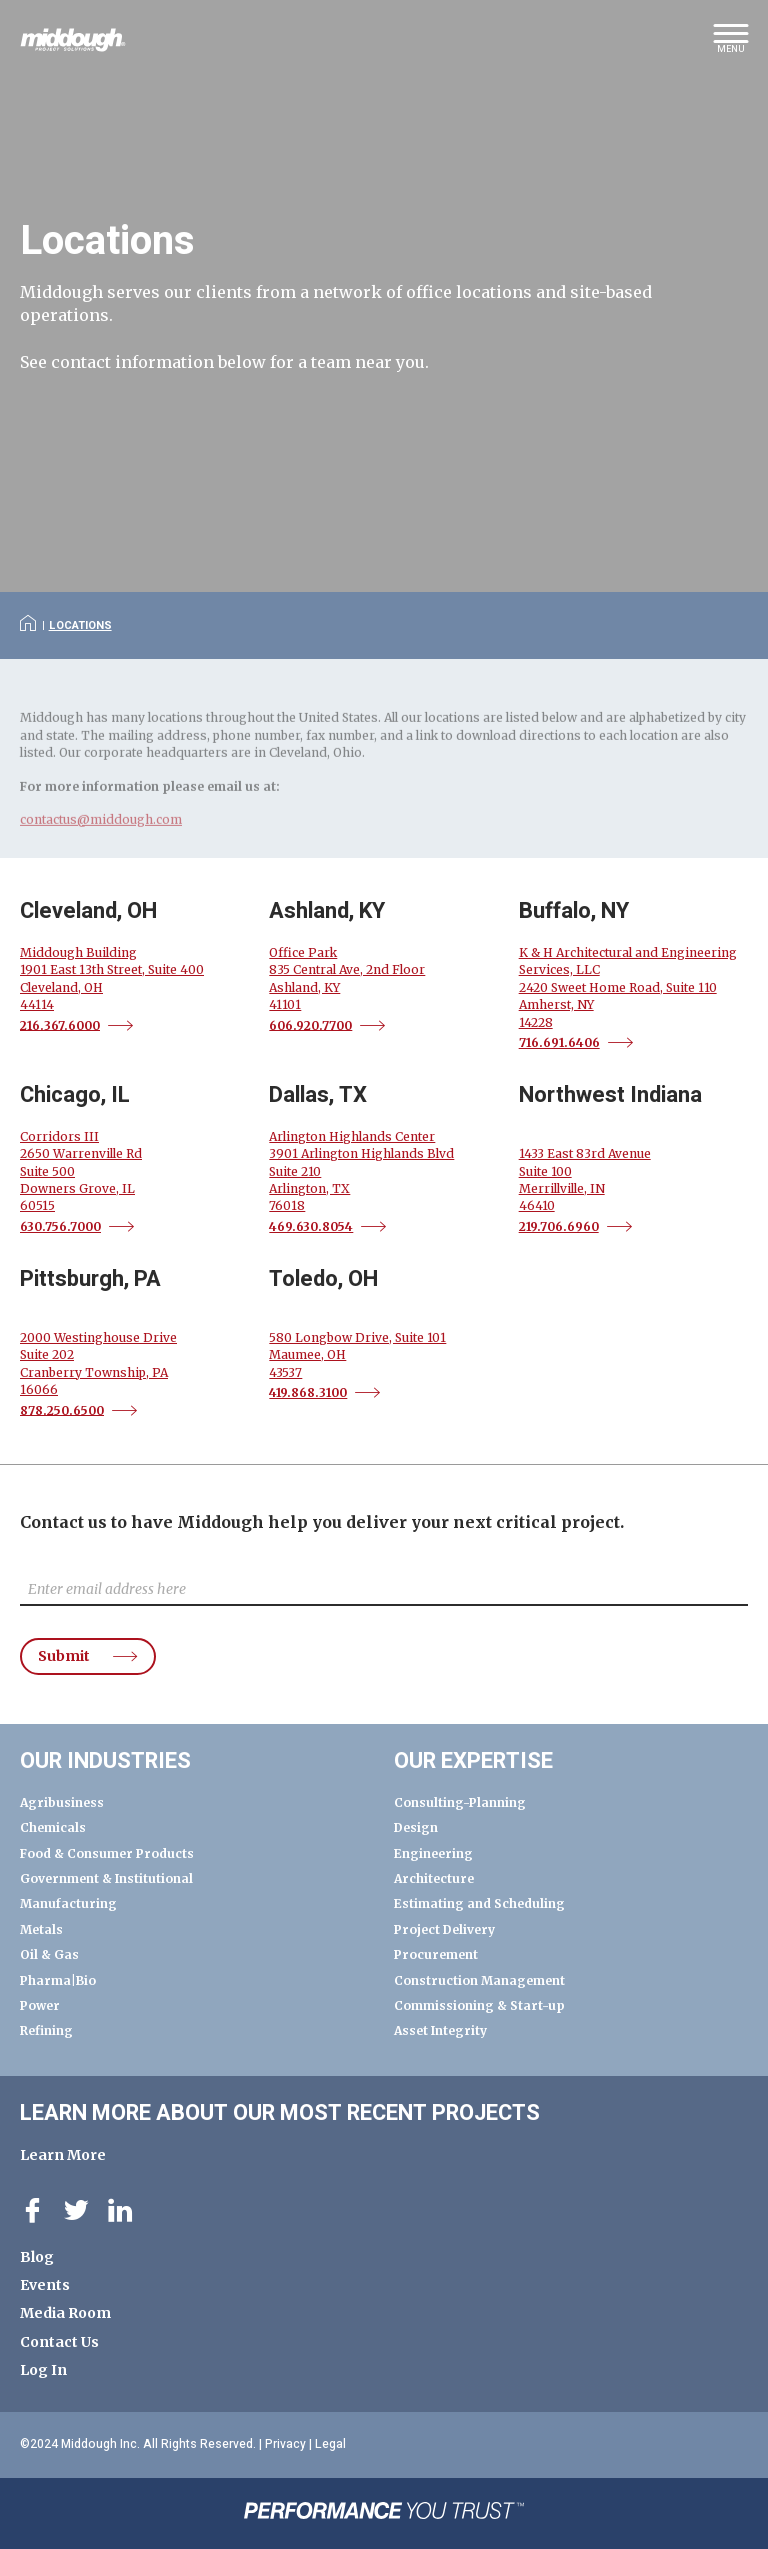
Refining (46, 2030)
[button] (730, 45)
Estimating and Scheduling (479, 1903)
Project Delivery (444, 1929)
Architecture (434, 1878)
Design (416, 1827)
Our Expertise (473, 1761)
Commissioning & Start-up (479, 2005)
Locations (80, 625)
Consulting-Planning (460, 1802)
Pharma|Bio (58, 1980)
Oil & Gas (49, 1954)
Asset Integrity (440, 2030)
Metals (41, 1929)
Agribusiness (62, 1802)
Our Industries (105, 1761)
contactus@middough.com (101, 835)
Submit (64, 1657)
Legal (330, 2444)
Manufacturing (68, 1903)
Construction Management (479, 1980)
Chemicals (53, 1827)
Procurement (436, 1954)
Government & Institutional (106, 1878)
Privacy (285, 2444)
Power (40, 2005)
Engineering (433, 1853)
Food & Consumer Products (107, 1853)
